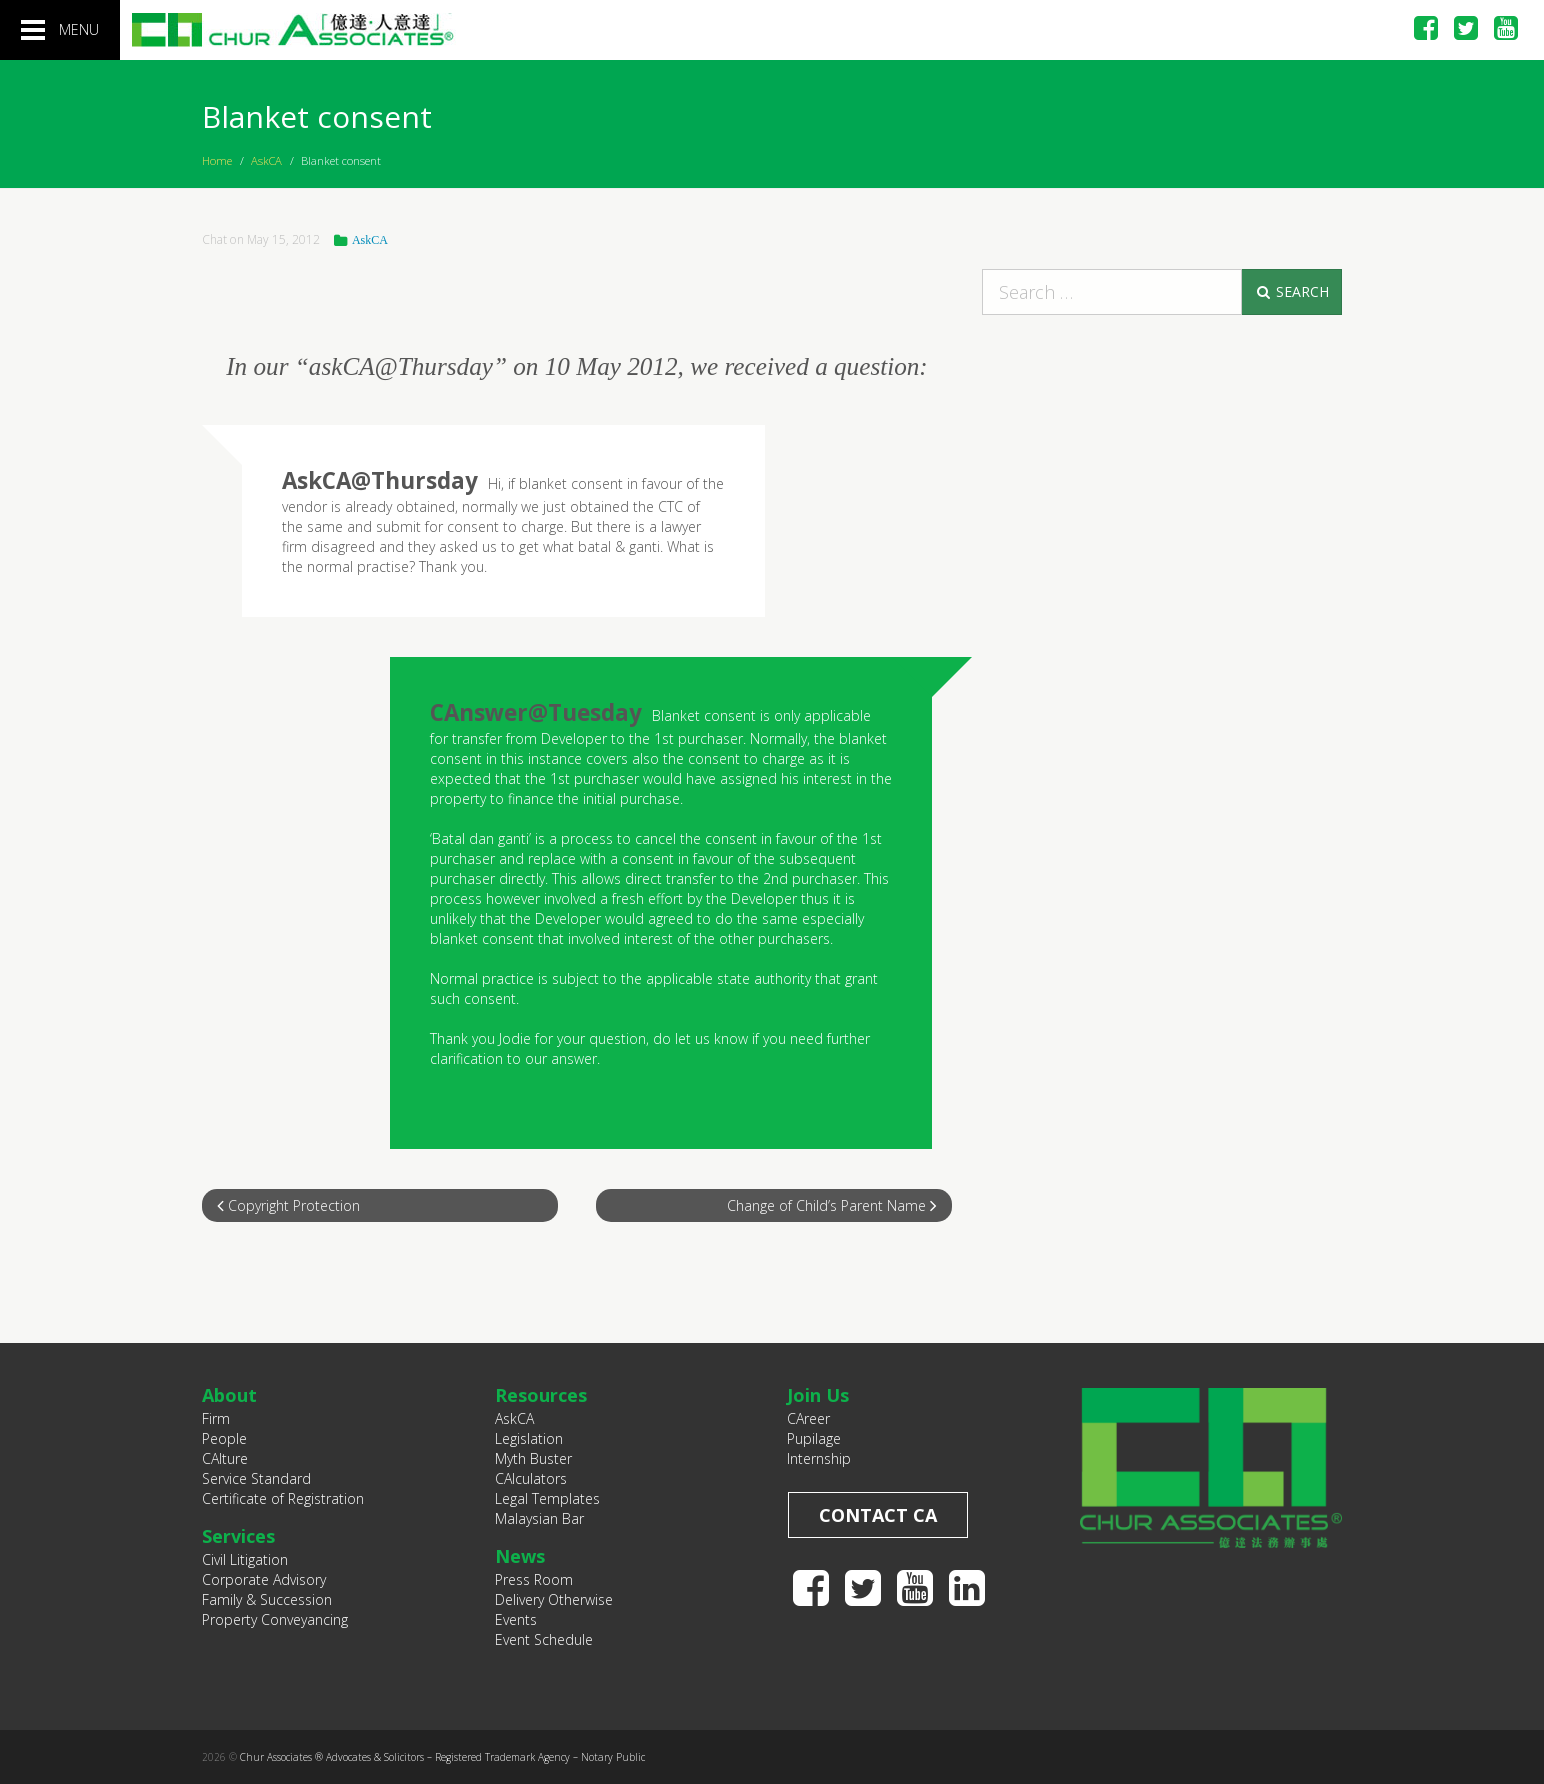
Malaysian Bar (539, 1518)
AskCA (266, 160)
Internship (819, 1458)
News (520, 1556)
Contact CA (878, 1515)
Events (516, 1619)
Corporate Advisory (264, 1579)
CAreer (808, 1418)
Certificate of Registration (283, 1498)
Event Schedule (544, 1639)
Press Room (534, 1579)
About (229, 1395)
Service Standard (256, 1478)
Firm (216, 1418)
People (224, 1438)
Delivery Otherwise (554, 1599)
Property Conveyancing (275, 1619)
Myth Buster (533, 1458)
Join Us (818, 1395)
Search (1291, 291)
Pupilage (814, 1438)
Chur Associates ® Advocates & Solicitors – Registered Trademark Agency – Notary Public (442, 1757)
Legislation (529, 1438)
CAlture (225, 1458)
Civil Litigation (245, 1559)
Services (238, 1536)
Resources (541, 1395)
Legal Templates (547, 1498)
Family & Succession (267, 1599)
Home (217, 160)
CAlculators (531, 1478)
